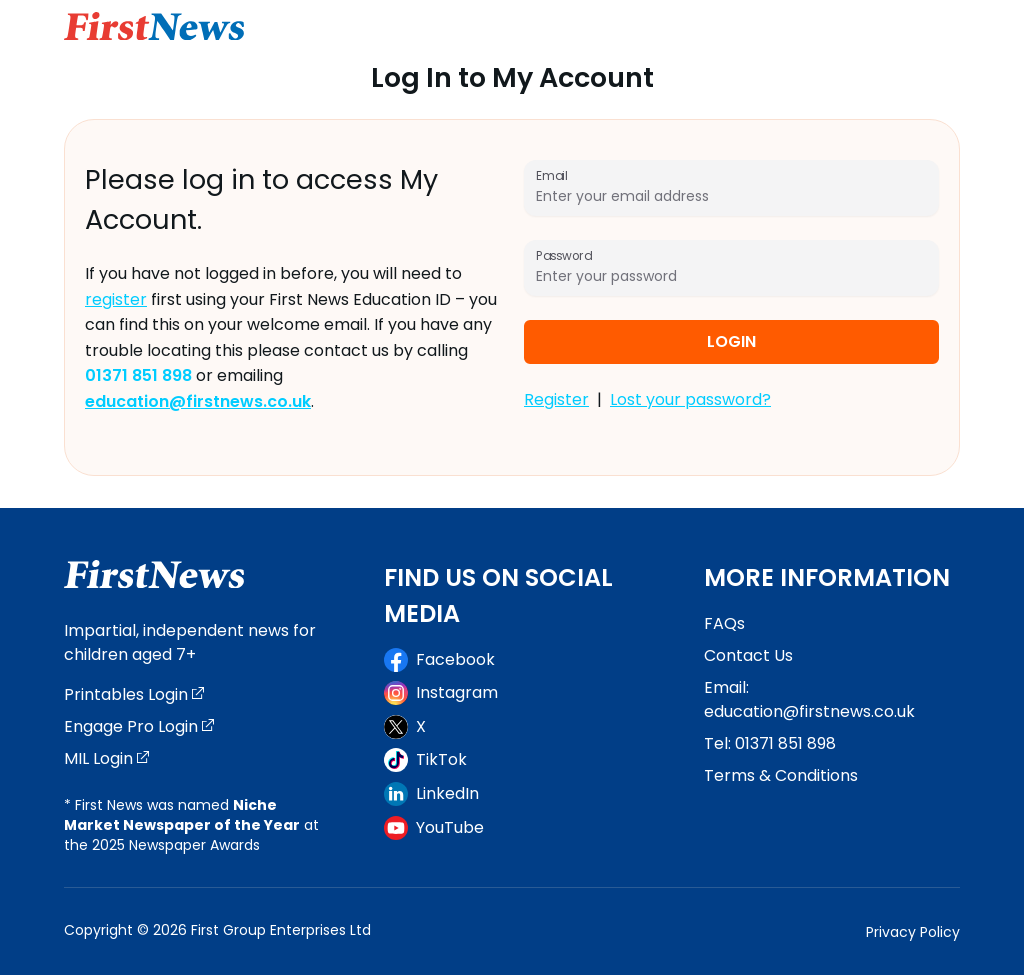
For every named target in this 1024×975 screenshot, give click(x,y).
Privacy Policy (913, 932)
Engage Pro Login (139, 726)
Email (551, 175)
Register (556, 399)
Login (731, 341)
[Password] (731, 276)
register (116, 299)
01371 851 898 (785, 743)
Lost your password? (690, 399)
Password (563, 255)
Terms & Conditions (781, 775)
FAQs (724, 623)
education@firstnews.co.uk (809, 711)
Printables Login (134, 694)
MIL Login (106, 758)
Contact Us (748, 655)
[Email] (731, 196)
